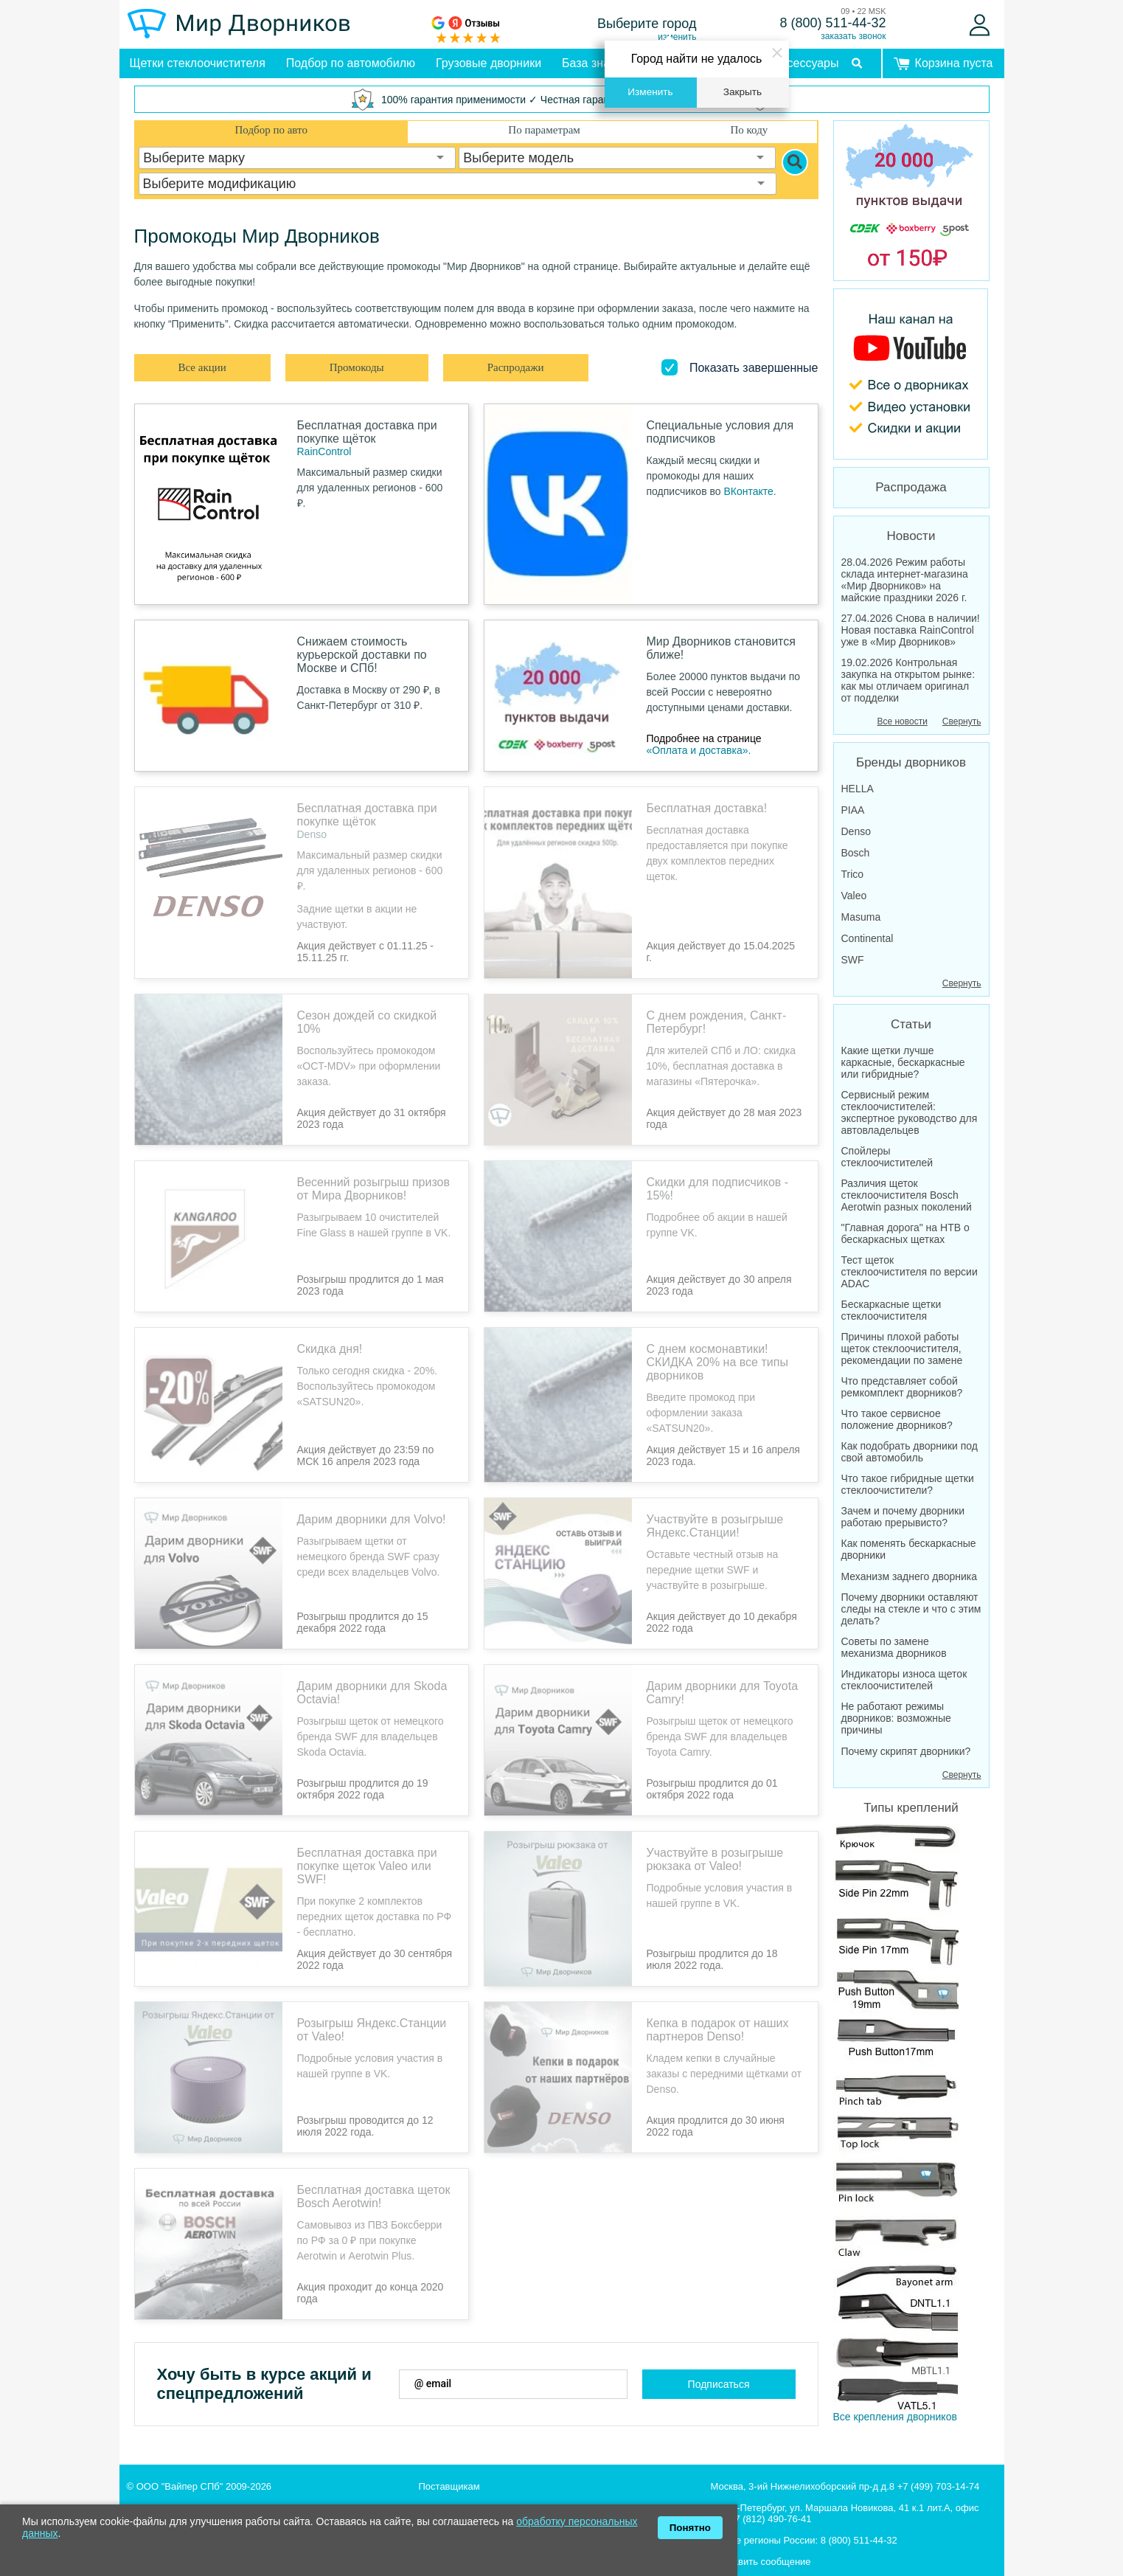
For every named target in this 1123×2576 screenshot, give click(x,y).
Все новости (902, 721)
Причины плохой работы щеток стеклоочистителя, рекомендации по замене (902, 1348)
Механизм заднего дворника (909, 1576)
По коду (749, 130)
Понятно (690, 2527)
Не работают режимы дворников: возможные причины (896, 1718)
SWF (852, 960)
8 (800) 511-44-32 (832, 22)
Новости (911, 536)
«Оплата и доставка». (699, 750)
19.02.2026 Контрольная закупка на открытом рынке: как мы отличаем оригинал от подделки (908, 680)
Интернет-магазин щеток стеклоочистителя (223, 2488)
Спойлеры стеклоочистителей (887, 1156)
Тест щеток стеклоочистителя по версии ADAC (909, 1271)
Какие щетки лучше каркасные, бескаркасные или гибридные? (903, 1062)
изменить (677, 37)
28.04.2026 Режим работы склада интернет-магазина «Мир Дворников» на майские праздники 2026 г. (904, 579)
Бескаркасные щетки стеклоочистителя (891, 1310)
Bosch (855, 853)
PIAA (853, 810)
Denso (312, 834)
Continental (867, 938)
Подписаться (719, 2365)
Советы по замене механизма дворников (894, 1647)
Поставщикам (449, 2467)
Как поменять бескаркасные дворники (908, 1549)
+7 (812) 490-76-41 (770, 2499)
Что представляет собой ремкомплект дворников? (902, 1387)
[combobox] (297, 158)
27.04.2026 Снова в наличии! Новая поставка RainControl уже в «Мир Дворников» (910, 630)
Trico (852, 874)
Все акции (202, 367)
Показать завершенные (753, 367)
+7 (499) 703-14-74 (938, 2467)
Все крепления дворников (896, 2015)
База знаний (596, 63)
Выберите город (647, 23)
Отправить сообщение (761, 2542)
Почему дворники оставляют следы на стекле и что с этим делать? (911, 1609)
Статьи (911, 1024)
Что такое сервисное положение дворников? (897, 1419)
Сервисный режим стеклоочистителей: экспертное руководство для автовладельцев (909, 1112)
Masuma (861, 917)
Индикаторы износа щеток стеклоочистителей (904, 1680)
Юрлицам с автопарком (471, 2488)
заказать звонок (853, 36)
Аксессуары (806, 63)
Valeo (854, 895)
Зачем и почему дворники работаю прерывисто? (903, 1516)
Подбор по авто (270, 130)
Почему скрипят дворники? (906, 1751)
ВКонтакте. (749, 491)
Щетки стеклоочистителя (197, 63)
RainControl (324, 451)
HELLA (857, 788)
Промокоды (357, 367)
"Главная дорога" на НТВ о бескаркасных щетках (905, 1233)
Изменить (649, 91)
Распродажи (515, 367)
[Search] (795, 162)
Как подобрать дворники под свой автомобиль (909, 1452)
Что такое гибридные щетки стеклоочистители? (907, 1484)
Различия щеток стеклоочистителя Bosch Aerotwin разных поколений (906, 1195)
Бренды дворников (911, 762)
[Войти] (980, 25)
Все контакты (740, 2563)
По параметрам (544, 130)
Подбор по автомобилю (350, 63)
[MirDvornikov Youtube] (911, 374)
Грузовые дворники (488, 63)
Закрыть (742, 91)
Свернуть (961, 721)
